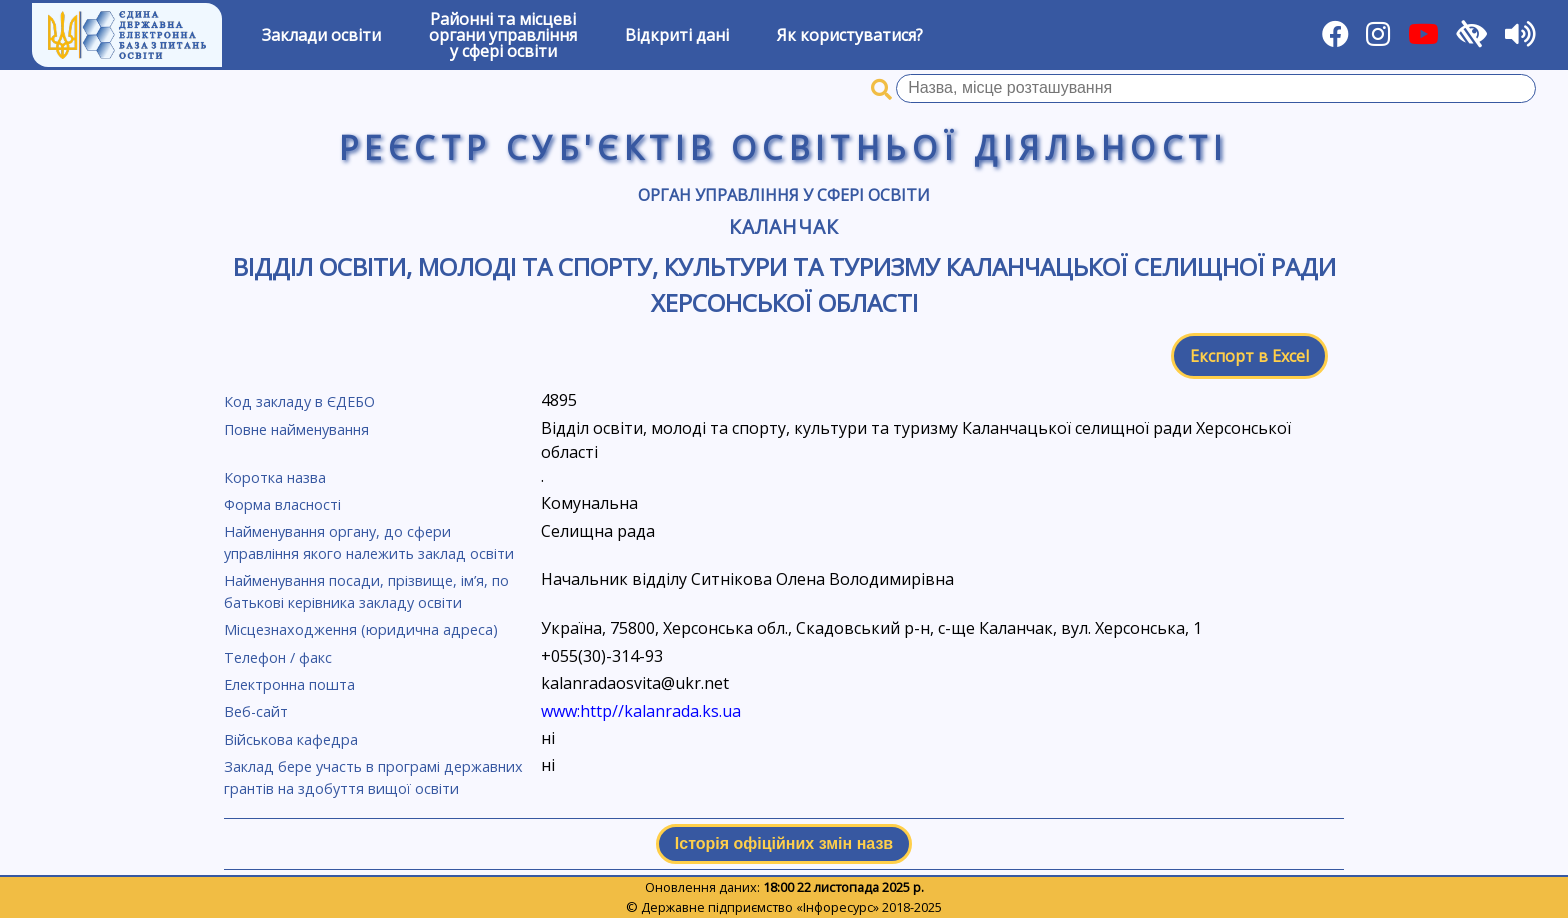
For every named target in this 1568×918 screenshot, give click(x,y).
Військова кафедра (291, 739)
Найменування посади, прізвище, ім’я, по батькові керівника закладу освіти (366, 591)
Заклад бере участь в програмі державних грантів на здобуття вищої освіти (373, 777)
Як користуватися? (850, 35)
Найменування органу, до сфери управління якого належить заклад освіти (369, 542)
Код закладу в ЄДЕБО (299, 401)
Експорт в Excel (1249, 356)
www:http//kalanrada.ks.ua (641, 711)
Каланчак (784, 226)
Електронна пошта (289, 684)
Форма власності (282, 504)
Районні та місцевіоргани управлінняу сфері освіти (503, 35)
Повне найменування (296, 429)
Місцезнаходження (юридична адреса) (361, 629)
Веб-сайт (256, 711)
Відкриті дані (677, 35)
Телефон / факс (278, 657)
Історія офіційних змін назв (784, 843)
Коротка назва (275, 477)
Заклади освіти (321, 35)
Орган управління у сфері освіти (784, 195)
